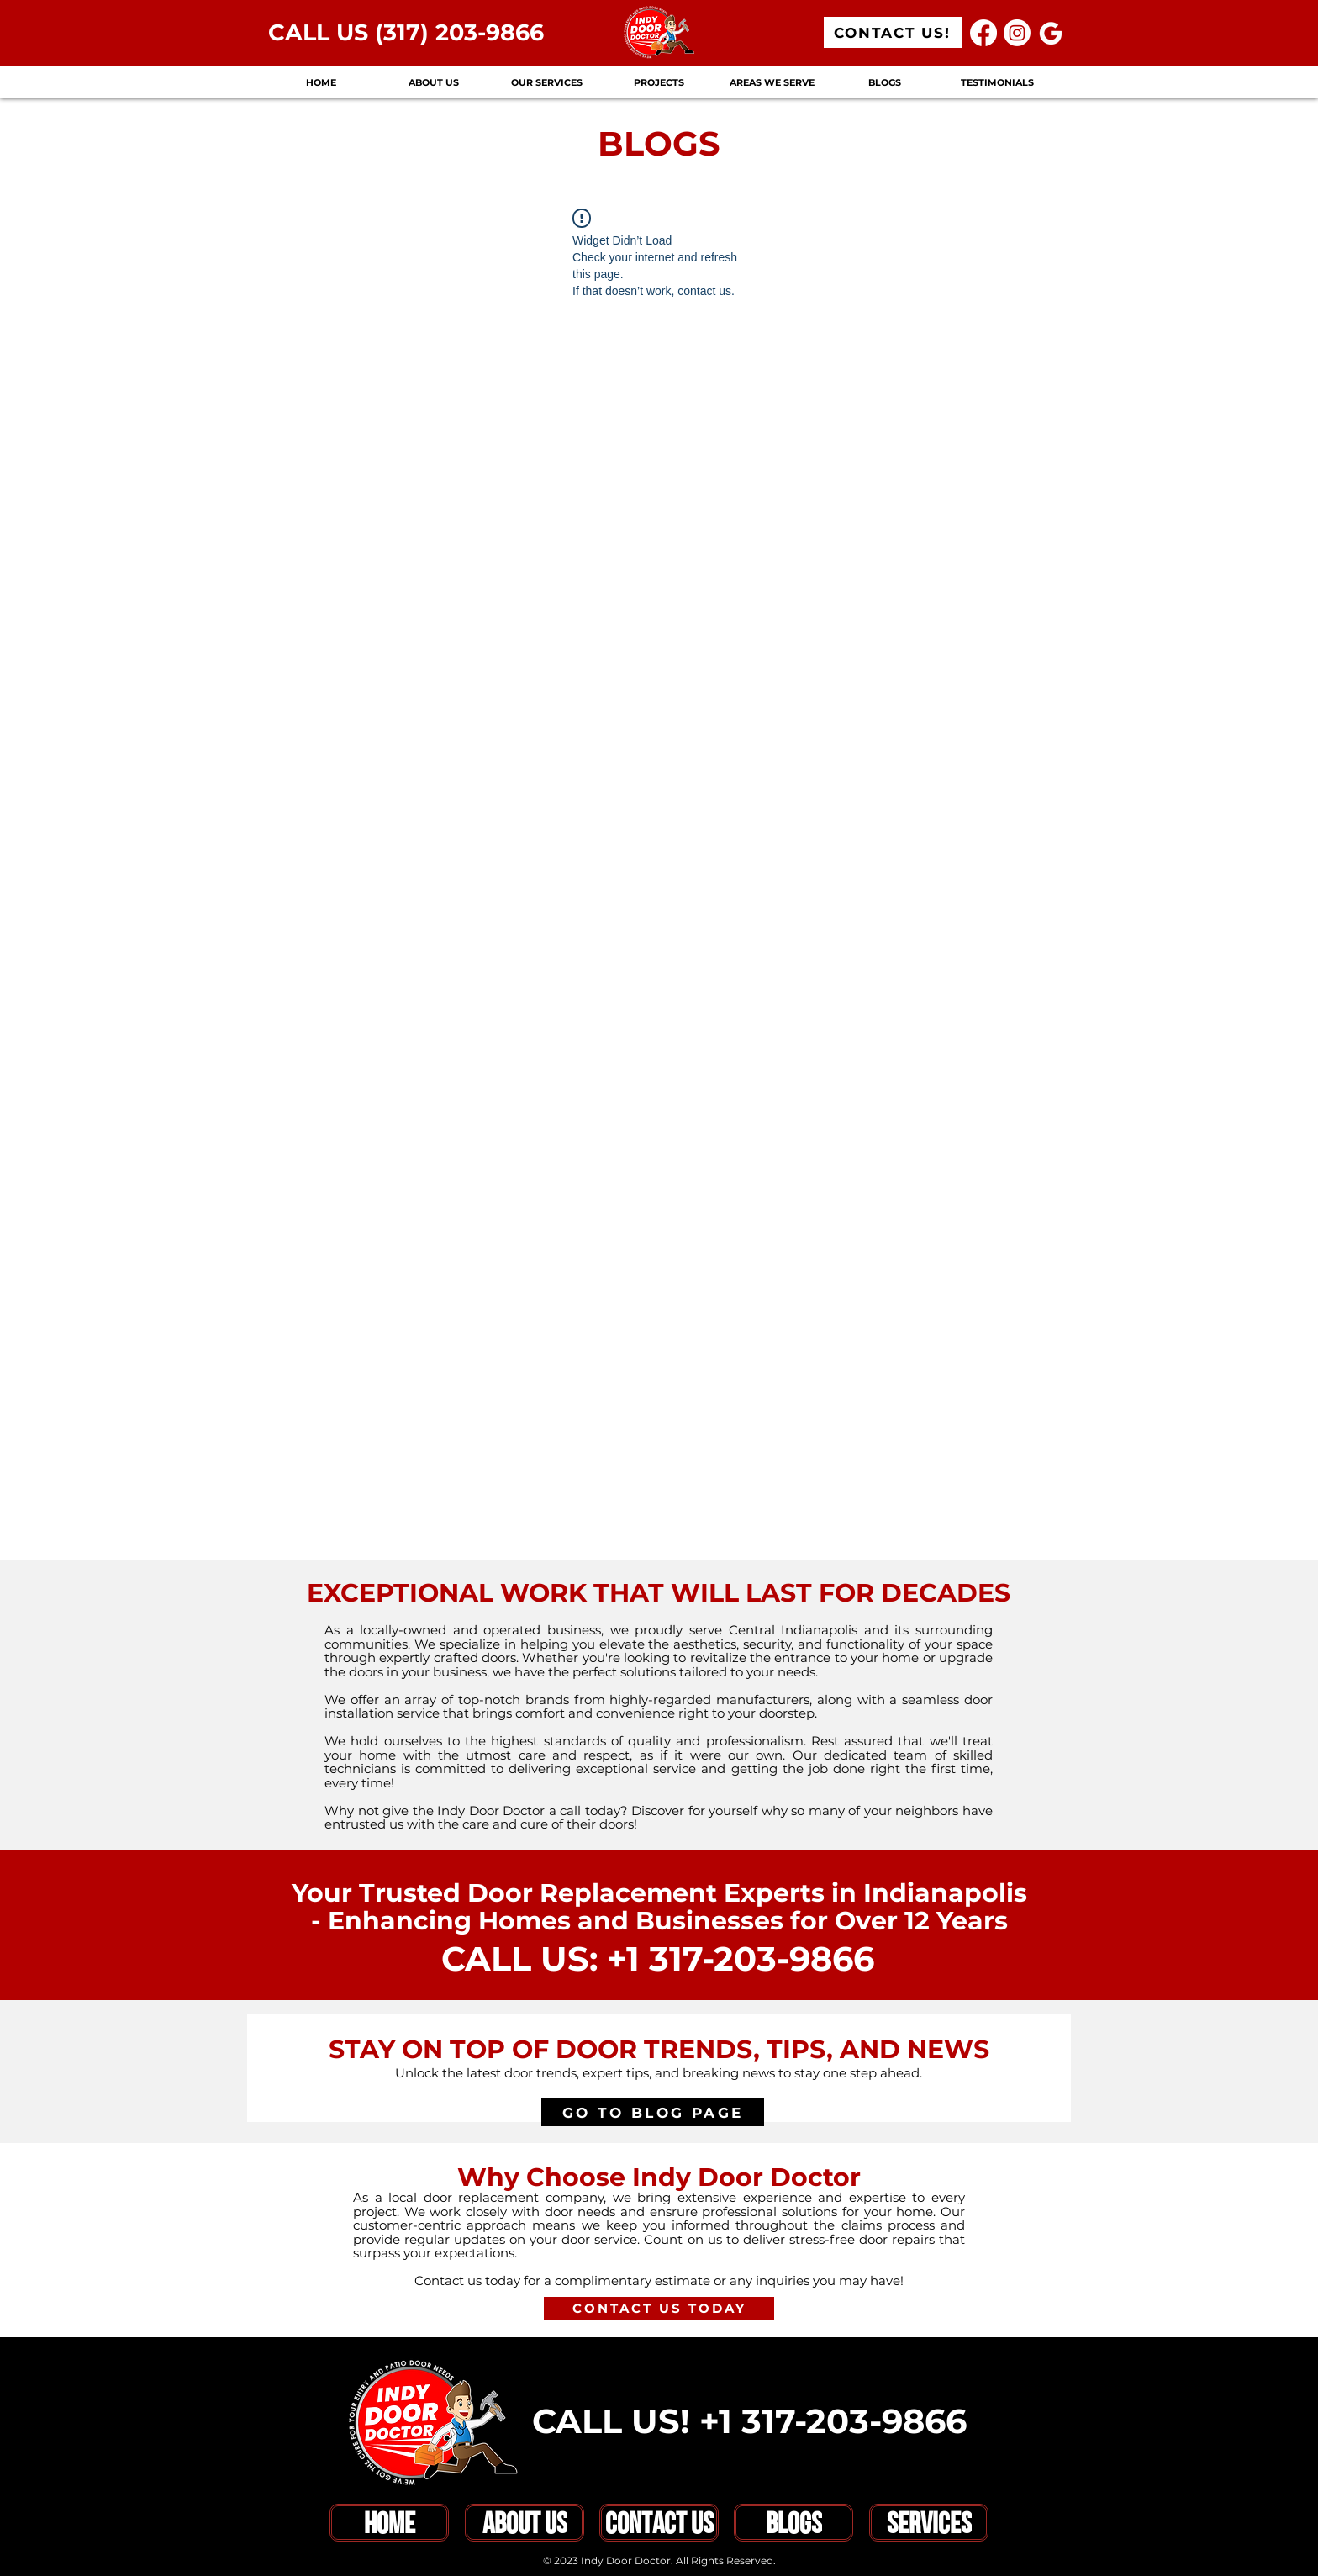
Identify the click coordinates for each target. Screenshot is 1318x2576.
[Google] (1050, 32)
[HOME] (389, 2523)
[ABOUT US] (524, 2523)
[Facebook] (983, 32)
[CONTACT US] (659, 2523)
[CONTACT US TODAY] (659, 2308)
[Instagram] (1017, 32)
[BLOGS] (793, 2523)
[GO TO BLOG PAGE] (652, 2112)
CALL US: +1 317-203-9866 (657, 1958)
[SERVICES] (928, 2523)
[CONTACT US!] (892, 32)
